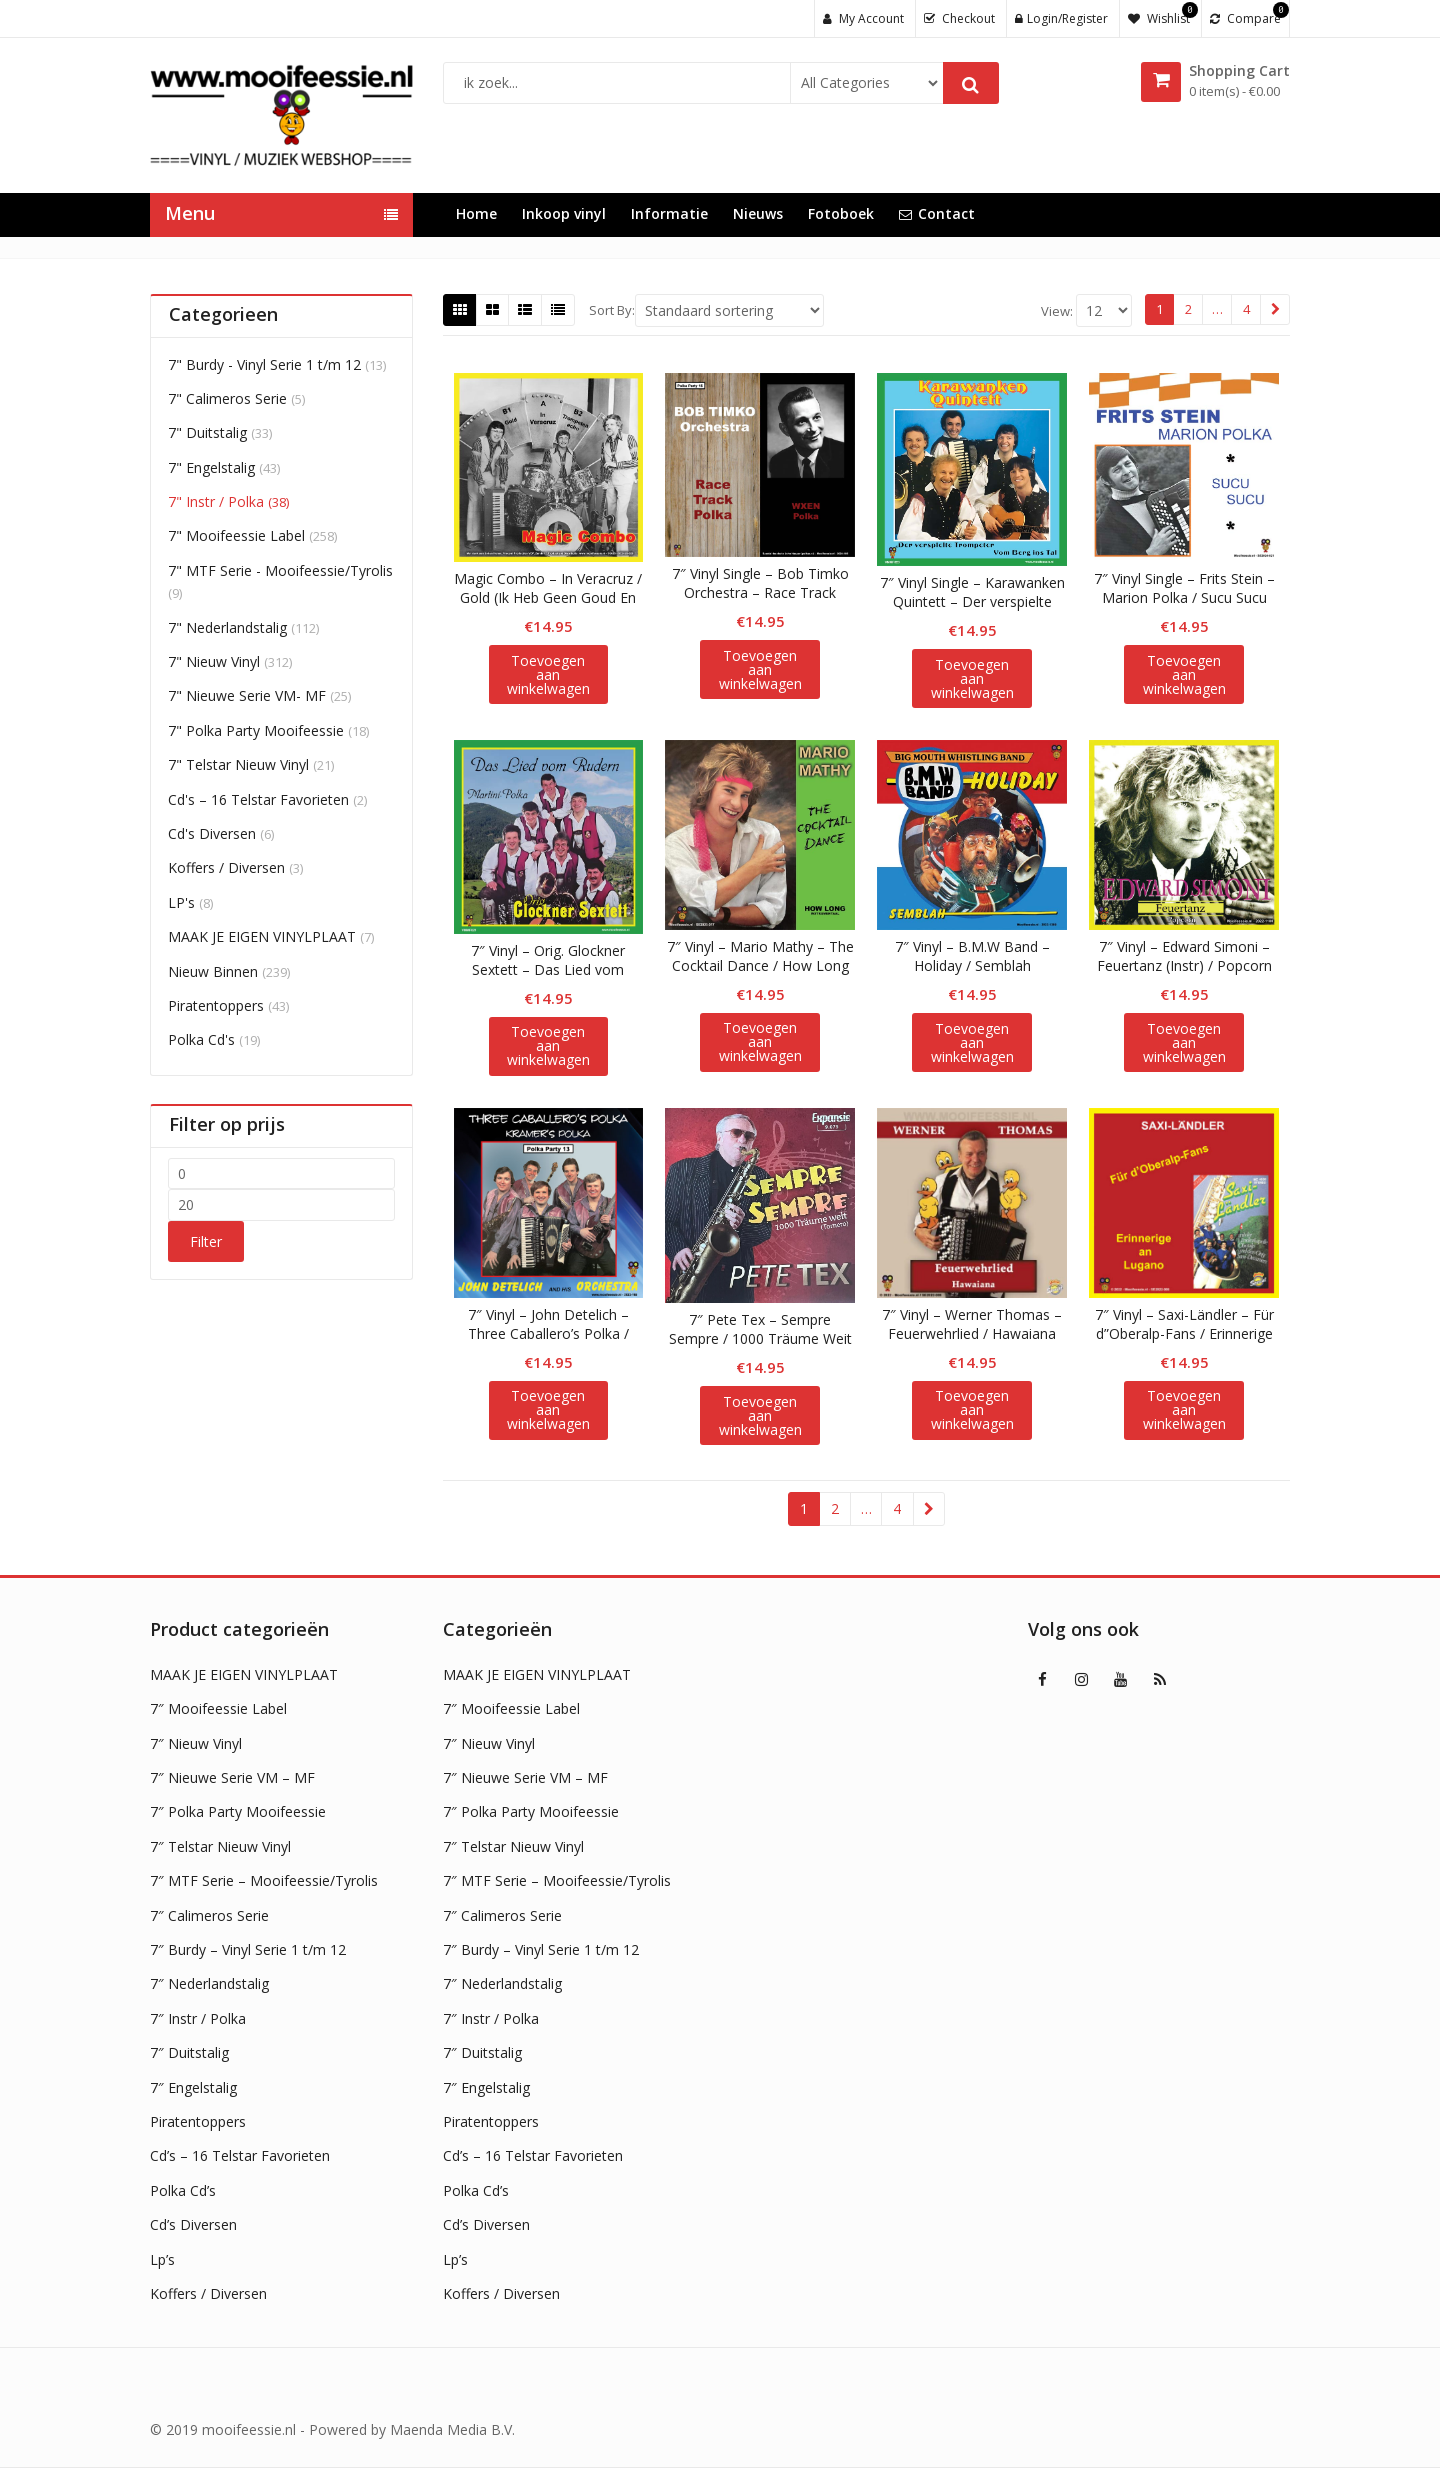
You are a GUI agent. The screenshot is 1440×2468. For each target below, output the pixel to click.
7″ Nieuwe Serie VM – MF (232, 1777)
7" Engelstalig (211, 467)
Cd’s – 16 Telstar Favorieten (240, 2155)
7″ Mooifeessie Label (218, 1708)
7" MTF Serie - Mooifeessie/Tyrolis (280, 570)
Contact (937, 213)
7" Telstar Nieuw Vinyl (238, 764)
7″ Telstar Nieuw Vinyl (220, 1846)
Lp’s (162, 2259)
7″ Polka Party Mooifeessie (238, 1811)
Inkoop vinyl (564, 213)
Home (476, 213)
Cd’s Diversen (193, 2224)
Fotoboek (841, 213)
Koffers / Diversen (226, 867)
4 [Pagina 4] (1246, 309)
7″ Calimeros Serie (209, 1915)
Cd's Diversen (212, 833)
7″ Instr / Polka (198, 2018)
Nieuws (758, 213)
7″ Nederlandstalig (209, 1983)
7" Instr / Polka (216, 501)
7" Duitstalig (207, 432)
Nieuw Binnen (213, 971)
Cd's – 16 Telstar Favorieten (258, 799)
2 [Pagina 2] (1188, 309)
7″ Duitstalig (189, 2052)
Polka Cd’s (183, 2190)
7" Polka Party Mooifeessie (256, 730)
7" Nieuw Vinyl (214, 661)
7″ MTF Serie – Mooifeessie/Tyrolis (264, 1880)
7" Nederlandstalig (227, 627)
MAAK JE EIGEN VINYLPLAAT (262, 936)
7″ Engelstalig (193, 2087)
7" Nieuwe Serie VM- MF (247, 695)
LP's (181, 902)
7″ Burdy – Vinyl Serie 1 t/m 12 (248, 1949)
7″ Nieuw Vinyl (196, 1743)
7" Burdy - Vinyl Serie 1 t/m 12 (264, 364)
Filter (206, 1241)
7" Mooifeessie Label (236, 535)
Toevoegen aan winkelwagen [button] (548, 674)
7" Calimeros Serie (227, 398)
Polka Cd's (201, 1039)
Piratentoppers (216, 1005)
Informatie (669, 213)
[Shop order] (729, 310)
